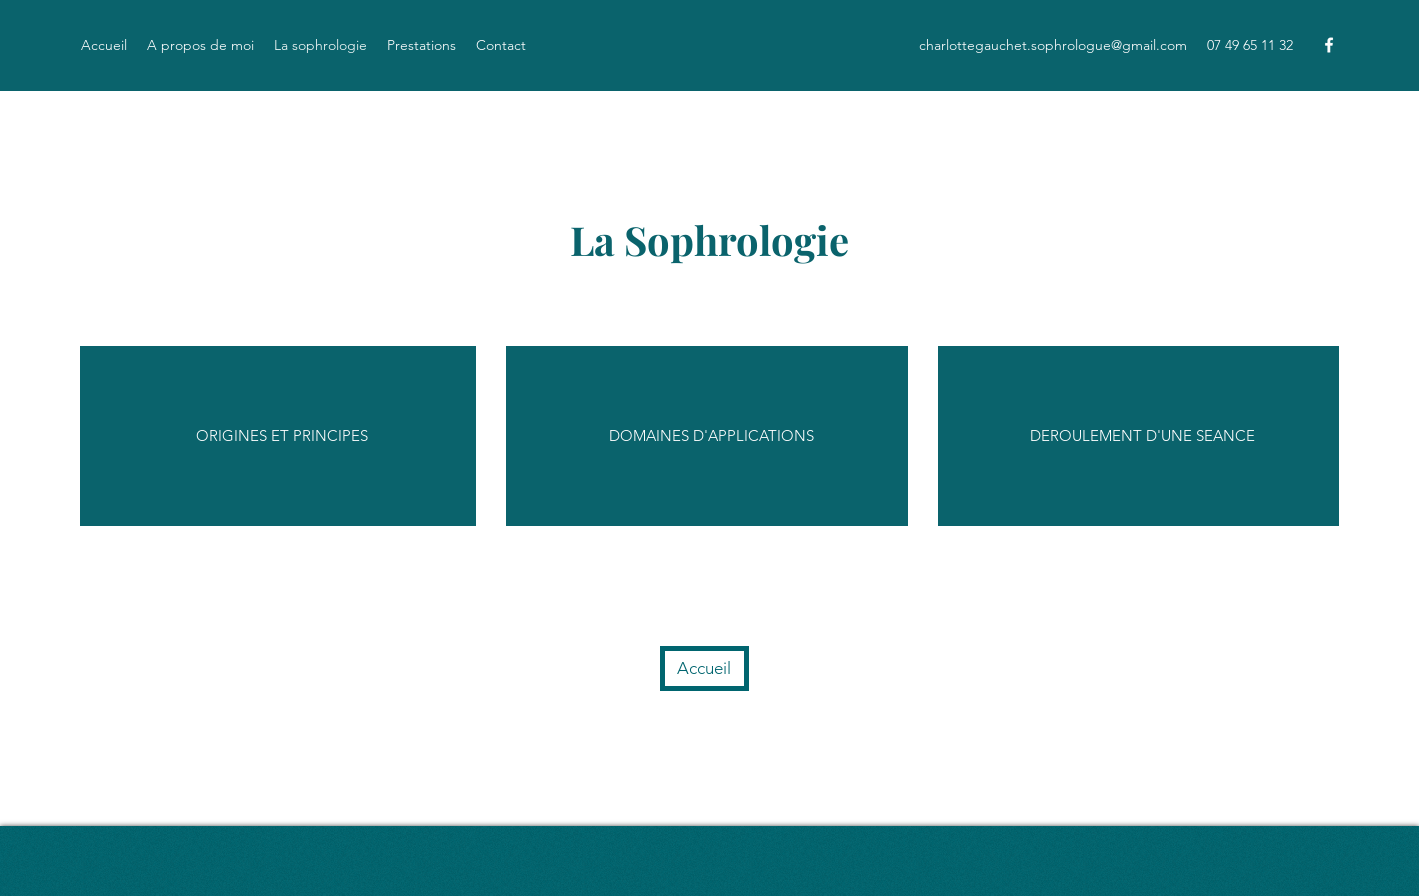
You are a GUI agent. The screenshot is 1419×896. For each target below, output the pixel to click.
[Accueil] (704, 668)
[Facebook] (1329, 45)
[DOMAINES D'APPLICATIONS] (714, 436)
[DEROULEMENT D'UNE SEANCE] (1142, 436)
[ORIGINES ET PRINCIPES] (284, 436)
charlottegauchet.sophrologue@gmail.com (1053, 45)
